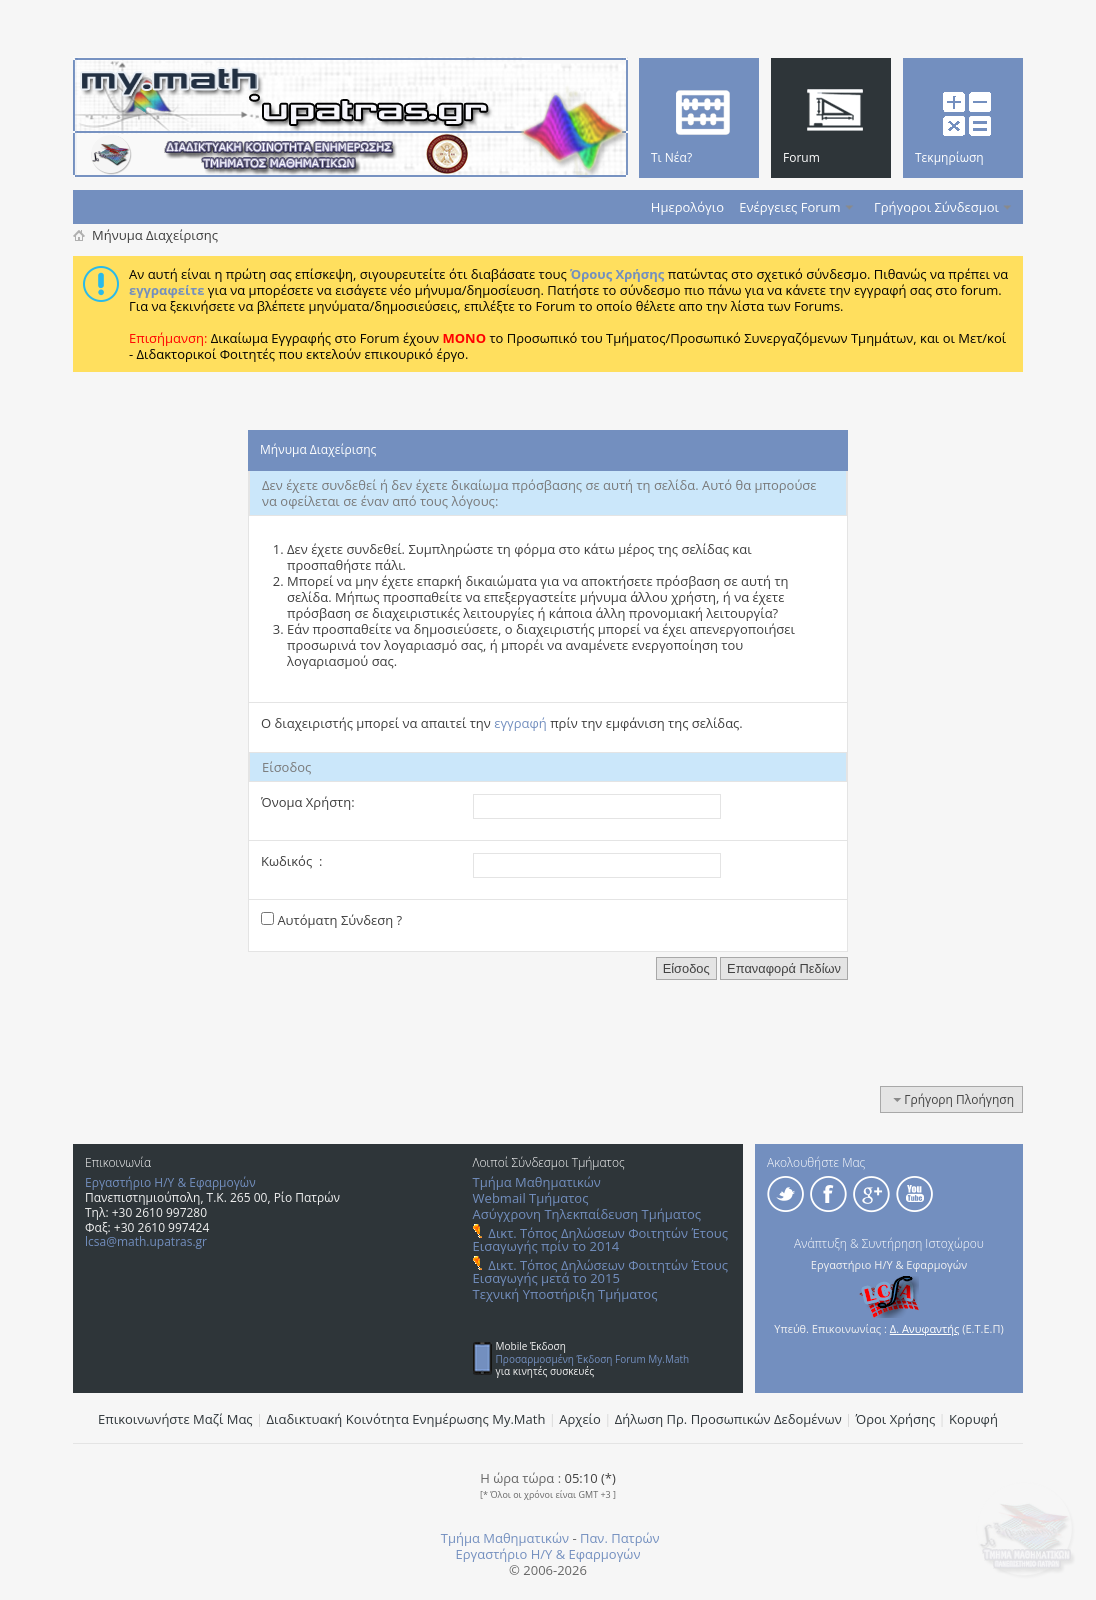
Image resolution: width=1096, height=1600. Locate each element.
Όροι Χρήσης (896, 1419)
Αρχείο (580, 1419)
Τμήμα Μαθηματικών (537, 1182)
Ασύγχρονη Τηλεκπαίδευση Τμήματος (587, 1214)
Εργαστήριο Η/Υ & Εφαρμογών (170, 1182)
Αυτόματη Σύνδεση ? (331, 920)
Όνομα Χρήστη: (308, 802)
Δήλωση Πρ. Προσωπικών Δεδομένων (728, 1419)
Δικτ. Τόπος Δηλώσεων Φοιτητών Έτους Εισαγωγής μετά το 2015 (600, 1271)
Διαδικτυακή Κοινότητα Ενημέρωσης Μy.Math (406, 1419)
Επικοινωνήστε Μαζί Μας (175, 1419)
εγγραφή (520, 723)
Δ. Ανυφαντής (925, 1328)
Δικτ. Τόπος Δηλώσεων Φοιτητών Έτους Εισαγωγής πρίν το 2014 (600, 1239)
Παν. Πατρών (620, 1538)
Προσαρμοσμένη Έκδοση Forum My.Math (593, 1359)
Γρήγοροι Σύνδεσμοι (936, 207)
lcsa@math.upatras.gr (146, 1241)
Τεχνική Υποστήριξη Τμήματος (565, 1294)
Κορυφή (973, 1419)
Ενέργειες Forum (789, 207)
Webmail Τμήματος (531, 1198)
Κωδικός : (291, 861)
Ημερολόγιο (687, 207)
